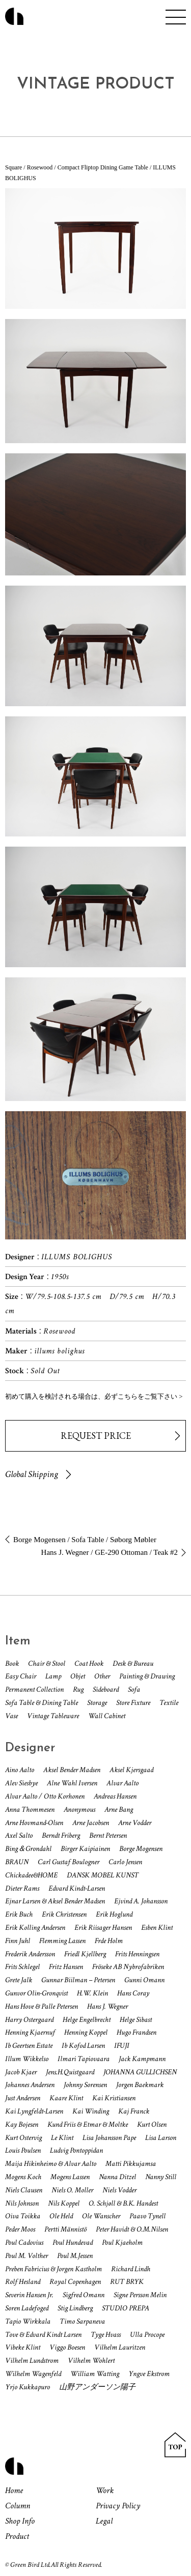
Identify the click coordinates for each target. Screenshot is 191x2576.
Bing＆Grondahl (28, 1849)
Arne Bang (118, 1809)
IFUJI (121, 2045)
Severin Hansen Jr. (29, 2295)
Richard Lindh (130, 2269)
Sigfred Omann (83, 2295)
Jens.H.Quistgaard (70, 2072)
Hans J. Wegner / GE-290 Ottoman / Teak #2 (109, 1552)
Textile (168, 1702)
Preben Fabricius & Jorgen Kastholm (53, 2269)
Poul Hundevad (72, 2242)
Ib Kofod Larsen (83, 2045)
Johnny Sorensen (85, 2085)
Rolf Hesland (22, 2281)
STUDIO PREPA (125, 2308)
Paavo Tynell (147, 2216)
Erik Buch (19, 1914)
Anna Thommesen (29, 1809)
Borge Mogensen (140, 1849)
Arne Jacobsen (90, 1823)
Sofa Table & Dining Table (41, 1702)
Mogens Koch (23, 2177)
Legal (104, 2521)
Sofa (134, 1689)
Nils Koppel (63, 2203)
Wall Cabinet (106, 1716)
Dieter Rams (22, 1888)
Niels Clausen (23, 2190)
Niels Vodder (119, 2190)
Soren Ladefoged (26, 2308)
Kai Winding (90, 2111)
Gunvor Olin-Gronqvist (36, 1993)
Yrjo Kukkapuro (27, 2387)
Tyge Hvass (106, 2334)
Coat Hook (88, 1663)
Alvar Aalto (122, 1783)
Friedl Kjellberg (85, 1954)
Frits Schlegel (22, 1967)
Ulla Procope (147, 2334)
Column (17, 2505)
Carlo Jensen (125, 1862)
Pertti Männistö (65, 2229)
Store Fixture (133, 1702)
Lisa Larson (160, 2138)
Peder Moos (20, 2229)
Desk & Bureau (133, 1663)
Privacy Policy (118, 2505)
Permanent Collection (34, 1689)
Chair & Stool (46, 1663)
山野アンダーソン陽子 (97, 2387)
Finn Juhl (17, 1941)
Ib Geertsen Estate (28, 2045)
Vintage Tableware (53, 1716)
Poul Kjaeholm (122, 2242)
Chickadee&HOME (31, 1875)
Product (17, 2536)
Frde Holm (109, 1941)
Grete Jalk (18, 1980)
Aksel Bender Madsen (71, 1770)
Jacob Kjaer (21, 2072)
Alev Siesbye (21, 1783)
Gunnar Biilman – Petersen (78, 1980)
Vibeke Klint (22, 2347)
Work (105, 2490)
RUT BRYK (127, 2281)
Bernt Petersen (108, 1835)
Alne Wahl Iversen (72, 1783)
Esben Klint (157, 1927)
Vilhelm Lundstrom (32, 2360)
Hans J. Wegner (107, 2006)
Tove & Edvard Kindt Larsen (43, 2334)
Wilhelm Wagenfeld (33, 2374)
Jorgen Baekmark (139, 2085)
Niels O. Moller (72, 2190)
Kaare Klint (66, 2098)
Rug (78, 1689)
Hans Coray (133, 1993)
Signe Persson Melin (140, 2295)
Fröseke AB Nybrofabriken (128, 1967)
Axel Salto (19, 1835)
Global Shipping (31, 1474)
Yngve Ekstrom (149, 2374)
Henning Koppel (85, 2032)
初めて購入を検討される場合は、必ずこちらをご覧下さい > (94, 1396)
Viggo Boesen (67, 2347)
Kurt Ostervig (23, 2138)
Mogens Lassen (70, 2177)
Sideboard (106, 1689)
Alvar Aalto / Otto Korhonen (45, 1796)
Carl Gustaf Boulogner (68, 1862)
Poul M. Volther (26, 2256)
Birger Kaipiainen (85, 1849)
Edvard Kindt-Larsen (76, 1888)
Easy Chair (20, 1676)
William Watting (94, 2374)
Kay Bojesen (21, 2124)
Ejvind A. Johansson (141, 1901)
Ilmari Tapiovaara (84, 2059)
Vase (11, 1716)
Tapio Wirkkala (27, 2321)
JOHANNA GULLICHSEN (140, 2072)
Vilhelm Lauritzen (119, 2347)
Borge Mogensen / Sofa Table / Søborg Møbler (84, 1540)
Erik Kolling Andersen (35, 1927)
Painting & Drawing (147, 1676)
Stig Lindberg (75, 2308)
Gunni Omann (144, 1980)
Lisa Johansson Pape (109, 2138)
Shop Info (20, 2521)
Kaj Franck (133, 2111)
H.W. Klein (92, 1993)
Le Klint (62, 2138)
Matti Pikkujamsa (130, 2163)
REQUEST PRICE (96, 1435)
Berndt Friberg (61, 1835)
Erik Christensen (64, 1914)
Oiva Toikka (22, 2216)
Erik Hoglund (114, 1914)
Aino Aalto (19, 1770)
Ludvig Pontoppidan (76, 2150)
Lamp (53, 1676)
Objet (77, 1676)
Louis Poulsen (23, 2150)
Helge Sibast (136, 2019)
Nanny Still (160, 2177)
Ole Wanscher (101, 2216)
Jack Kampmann (142, 2059)
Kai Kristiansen (113, 2098)
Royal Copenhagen (75, 2281)
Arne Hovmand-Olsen (34, 1823)
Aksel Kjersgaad (131, 1770)
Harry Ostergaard (29, 2019)
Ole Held (61, 2216)
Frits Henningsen (137, 1954)
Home (14, 2490)
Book (12, 1663)
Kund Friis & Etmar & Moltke (87, 2124)
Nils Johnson (22, 2203)
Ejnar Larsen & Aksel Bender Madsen (55, 1901)
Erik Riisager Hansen (103, 1927)
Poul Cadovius (24, 2242)
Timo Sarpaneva (82, 2321)
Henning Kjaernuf (30, 2032)
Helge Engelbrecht (87, 2019)
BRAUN (17, 1862)
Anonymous (79, 1809)
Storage (97, 1702)
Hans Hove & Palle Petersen (41, 2006)
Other (102, 1676)
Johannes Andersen (29, 2085)
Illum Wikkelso (26, 2059)
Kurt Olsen (152, 2124)
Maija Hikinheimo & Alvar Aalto (50, 2163)
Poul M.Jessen (75, 2256)
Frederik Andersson (30, 1954)
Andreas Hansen (115, 1796)
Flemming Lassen (62, 1941)
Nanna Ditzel (117, 2177)
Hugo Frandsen (136, 2032)
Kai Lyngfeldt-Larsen (34, 2111)
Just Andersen (22, 2098)
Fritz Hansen (66, 1967)
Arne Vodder (134, 1823)
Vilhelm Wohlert (91, 2360)
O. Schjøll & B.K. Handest (123, 2203)
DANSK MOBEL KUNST (103, 1875)
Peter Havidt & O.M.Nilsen (132, 2229)
